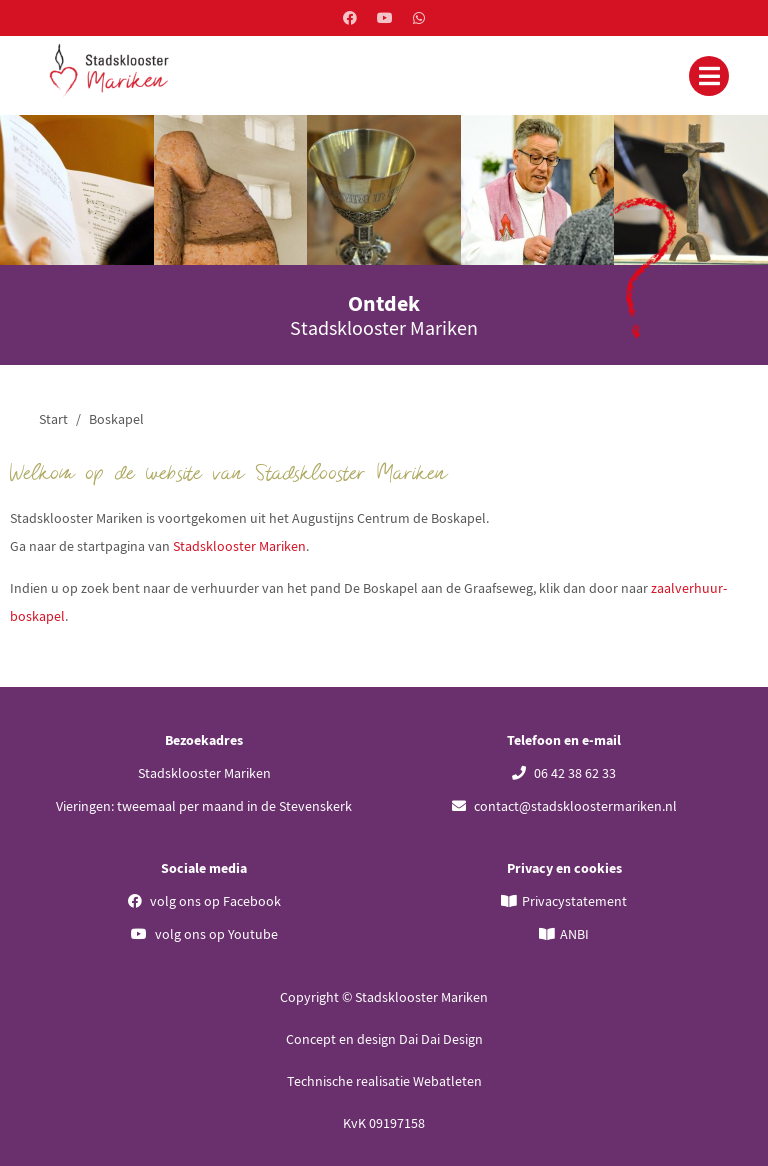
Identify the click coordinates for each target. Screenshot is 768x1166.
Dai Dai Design (441, 1039)
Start (53, 419)
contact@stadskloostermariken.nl (564, 806)
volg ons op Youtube (204, 934)
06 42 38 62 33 (564, 773)
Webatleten (447, 1081)
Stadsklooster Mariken (239, 546)
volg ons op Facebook (204, 901)
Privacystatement (574, 901)
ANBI (574, 934)
